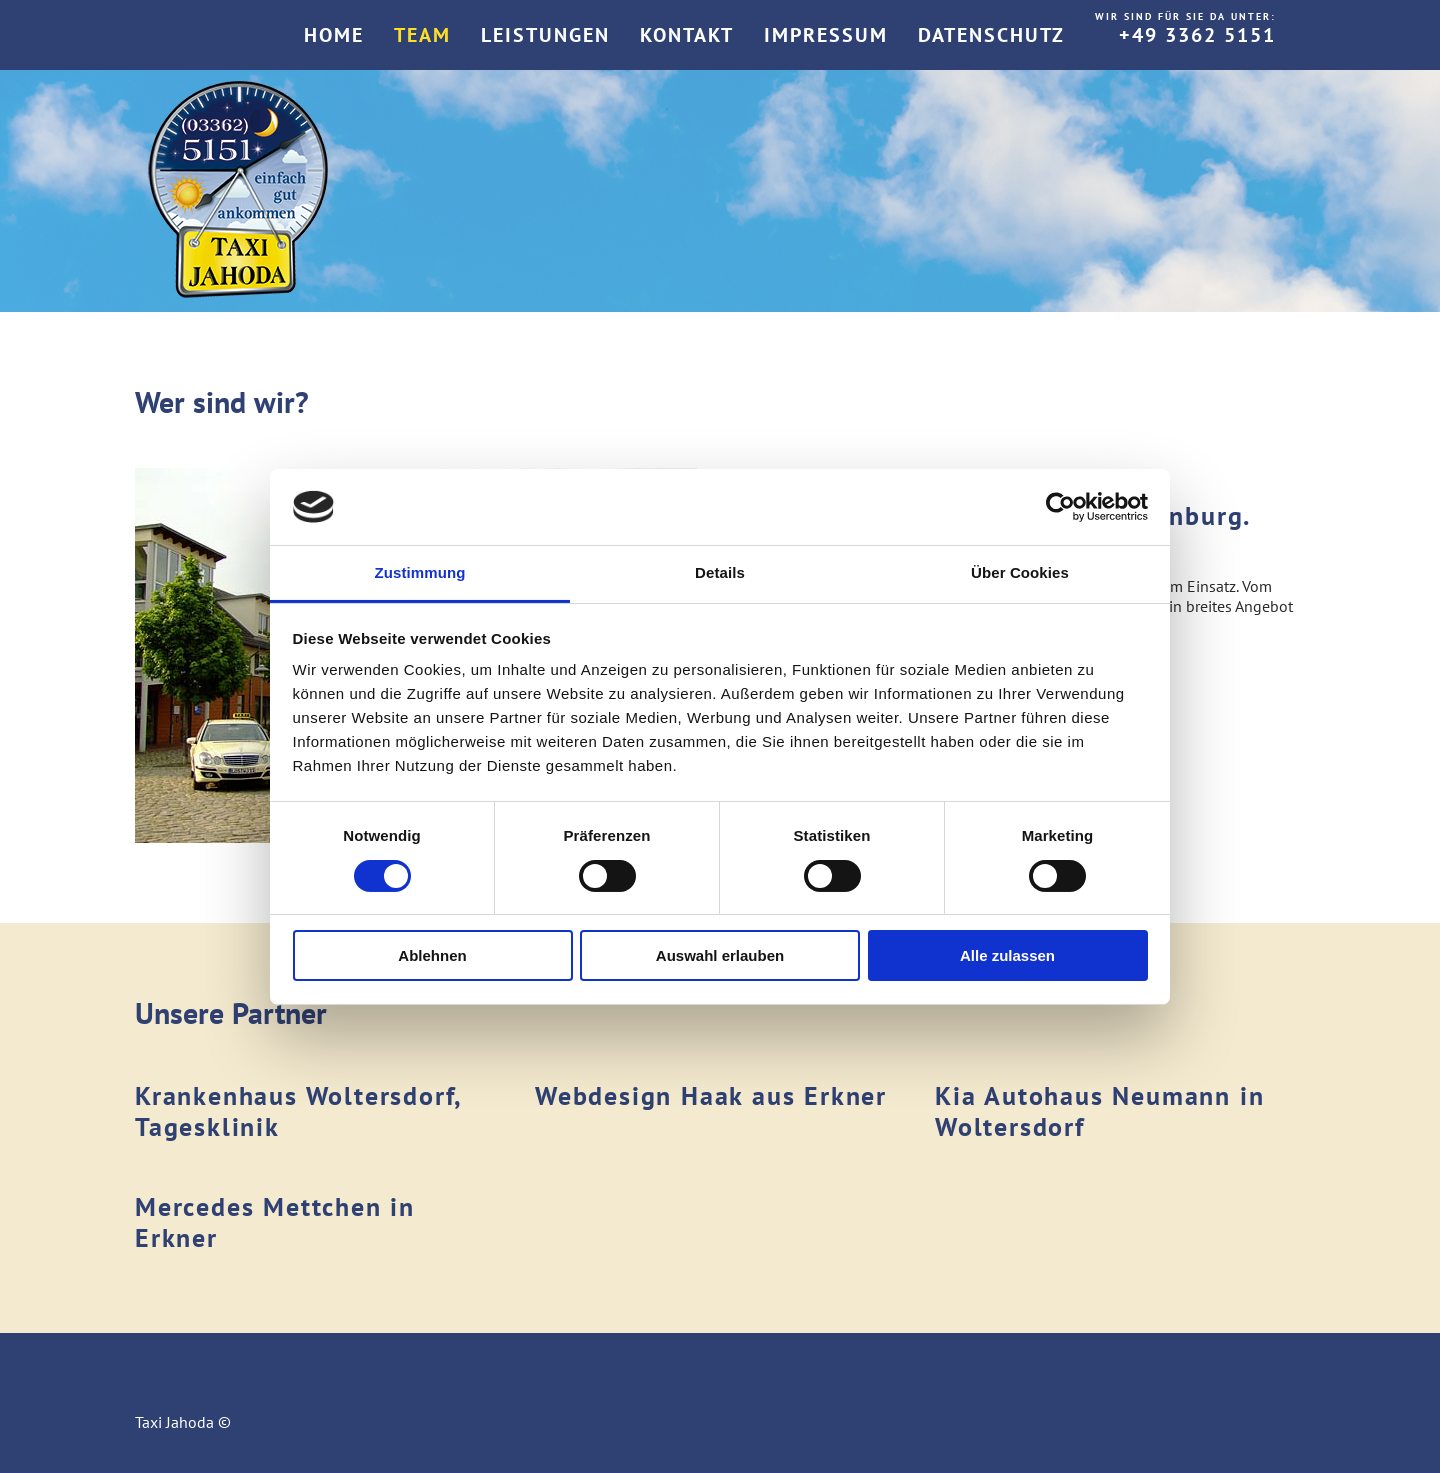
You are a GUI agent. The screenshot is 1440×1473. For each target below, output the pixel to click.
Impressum (826, 35)
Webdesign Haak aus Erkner (711, 1095)
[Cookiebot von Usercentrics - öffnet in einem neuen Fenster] (1060, 507)
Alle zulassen (1007, 955)
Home (334, 35)
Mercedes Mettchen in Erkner (275, 1222)
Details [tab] (720, 572)
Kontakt (687, 35)
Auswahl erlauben (720, 955)
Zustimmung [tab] (420, 572)
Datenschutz (991, 35)
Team (422, 35)
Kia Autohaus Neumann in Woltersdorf (1099, 1111)
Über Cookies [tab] (1020, 572)
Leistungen (545, 35)
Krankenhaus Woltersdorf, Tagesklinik (298, 1111)
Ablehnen (432, 955)
